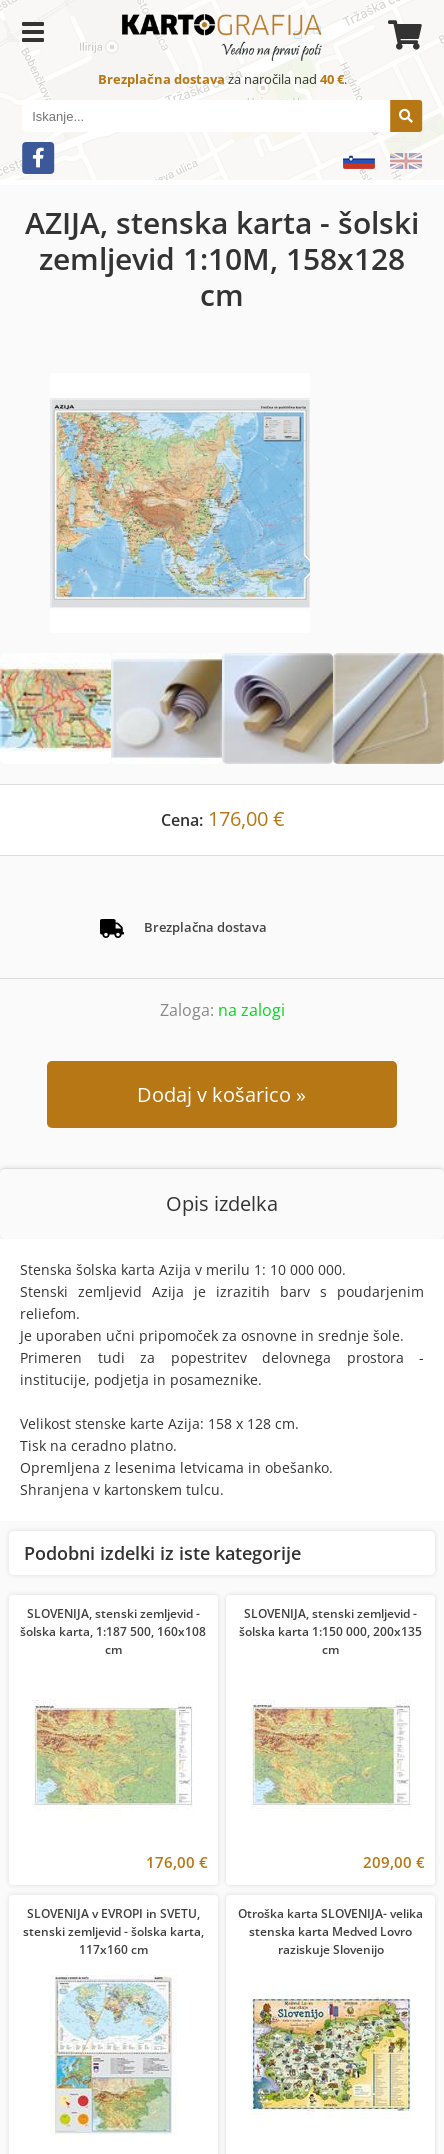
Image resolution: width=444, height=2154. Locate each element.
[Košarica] (402, 35)
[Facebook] (38, 158)
